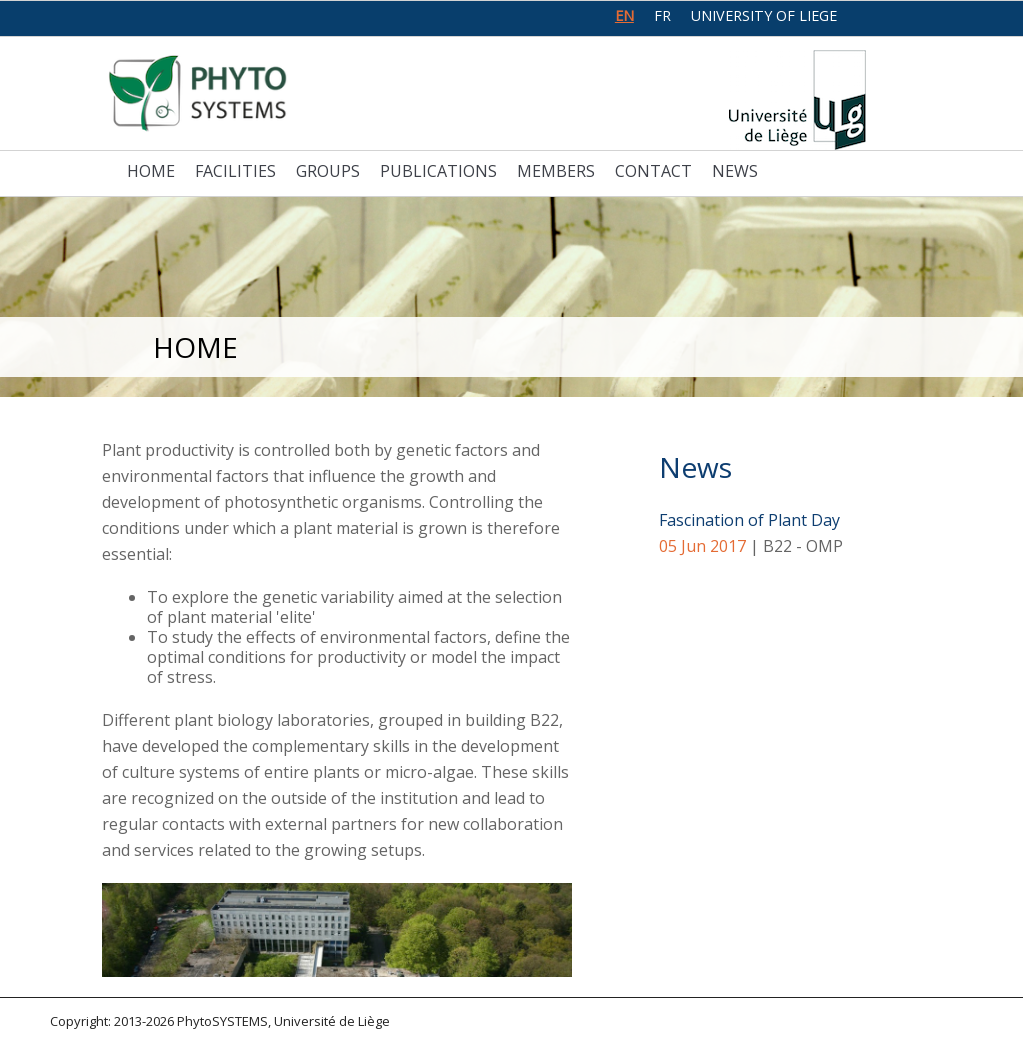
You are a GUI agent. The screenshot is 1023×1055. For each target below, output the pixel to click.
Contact (653, 171)
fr (662, 15)
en (624, 15)
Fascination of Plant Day (749, 520)
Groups (328, 171)
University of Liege (764, 15)
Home (151, 171)
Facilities (235, 171)
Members (556, 171)
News (735, 171)
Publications (438, 171)
